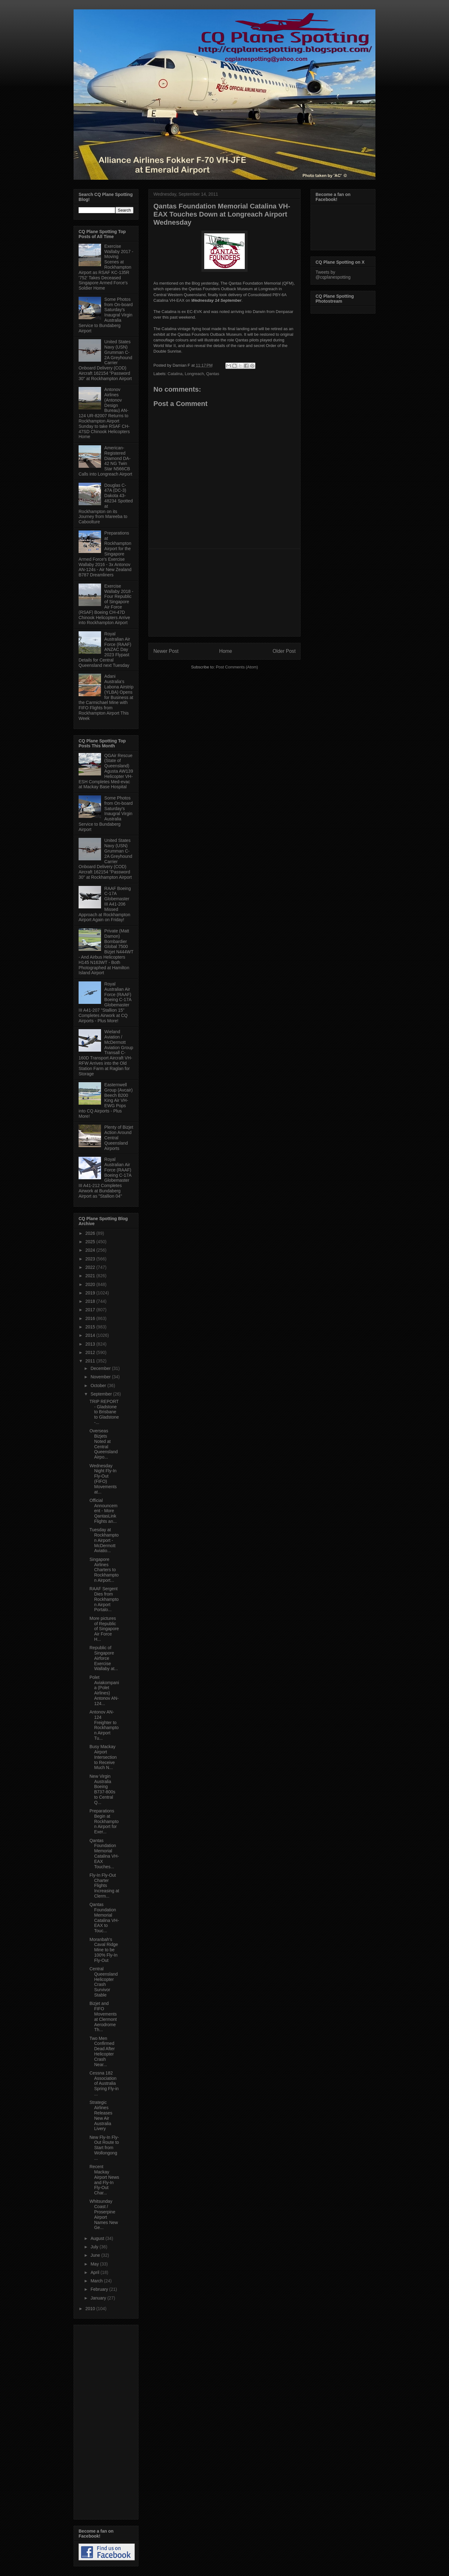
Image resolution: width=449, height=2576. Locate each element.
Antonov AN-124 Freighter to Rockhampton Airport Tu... (104, 1725)
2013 (90, 1344)
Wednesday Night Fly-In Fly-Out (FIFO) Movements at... (103, 1478)
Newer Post (166, 651)
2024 (90, 1250)
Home (225, 651)
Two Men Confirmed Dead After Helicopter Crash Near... (102, 2051)
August (97, 2238)
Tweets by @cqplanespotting (333, 275)
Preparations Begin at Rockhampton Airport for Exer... (104, 1821)
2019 (90, 1292)
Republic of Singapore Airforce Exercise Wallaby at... (103, 1658)
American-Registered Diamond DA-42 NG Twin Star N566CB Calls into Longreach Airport (105, 461)
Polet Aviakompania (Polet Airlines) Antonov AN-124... (104, 1690)
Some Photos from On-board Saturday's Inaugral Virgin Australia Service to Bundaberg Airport (106, 315)
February (99, 2289)
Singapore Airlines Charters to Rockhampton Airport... (104, 1570)
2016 (90, 1318)
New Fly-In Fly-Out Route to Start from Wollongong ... (104, 2148)
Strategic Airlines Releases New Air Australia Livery (100, 2115)
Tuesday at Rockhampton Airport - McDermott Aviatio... (104, 1540)
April (95, 2272)
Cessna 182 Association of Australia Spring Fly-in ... (104, 2083)
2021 (90, 1275)
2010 (90, 2308)
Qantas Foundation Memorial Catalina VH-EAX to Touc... (104, 1917)
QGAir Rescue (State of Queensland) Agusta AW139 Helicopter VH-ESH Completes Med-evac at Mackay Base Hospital (106, 771)
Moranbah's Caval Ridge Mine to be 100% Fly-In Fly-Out (103, 1950)
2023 (90, 1258)
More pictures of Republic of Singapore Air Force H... (104, 1629)
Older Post (284, 651)
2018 (90, 1301)
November (101, 1376)
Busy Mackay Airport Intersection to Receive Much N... (103, 1757)
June (95, 2255)
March (97, 2280)
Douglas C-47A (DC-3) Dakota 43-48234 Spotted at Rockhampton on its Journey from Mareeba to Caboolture (106, 504)
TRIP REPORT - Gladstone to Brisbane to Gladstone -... (104, 1412)
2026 (90, 1233)
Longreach (194, 373)
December (101, 1368)
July (94, 2246)
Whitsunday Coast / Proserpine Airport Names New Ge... (103, 2214)
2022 (90, 1267)
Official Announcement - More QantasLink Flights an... (103, 1511)
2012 (90, 1352)
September (101, 1393)
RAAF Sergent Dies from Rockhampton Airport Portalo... (104, 1599)
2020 (90, 1284)
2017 (90, 1309)
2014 (90, 1335)
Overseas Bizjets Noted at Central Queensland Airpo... (103, 1443)
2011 (90, 1360)
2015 (90, 1326)
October (98, 1385)
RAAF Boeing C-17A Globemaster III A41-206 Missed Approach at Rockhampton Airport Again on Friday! (105, 904)
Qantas (212, 373)
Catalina (175, 373)
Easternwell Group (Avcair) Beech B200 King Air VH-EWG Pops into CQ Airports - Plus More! (106, 1100)
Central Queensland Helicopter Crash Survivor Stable (103, 1981)
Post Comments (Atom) (237, 667)
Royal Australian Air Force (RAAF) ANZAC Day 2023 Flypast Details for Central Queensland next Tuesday (105, 649)
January (98, 2297)
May (95, 2263)
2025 (90, 1241)
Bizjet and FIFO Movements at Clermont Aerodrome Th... (103, 2016)
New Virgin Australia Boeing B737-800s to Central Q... (102, 1789)
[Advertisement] (224, 593)
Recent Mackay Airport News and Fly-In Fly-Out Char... (104, 2179)
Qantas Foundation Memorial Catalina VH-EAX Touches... (104, 1853)
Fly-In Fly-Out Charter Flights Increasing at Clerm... (104, 1886)
